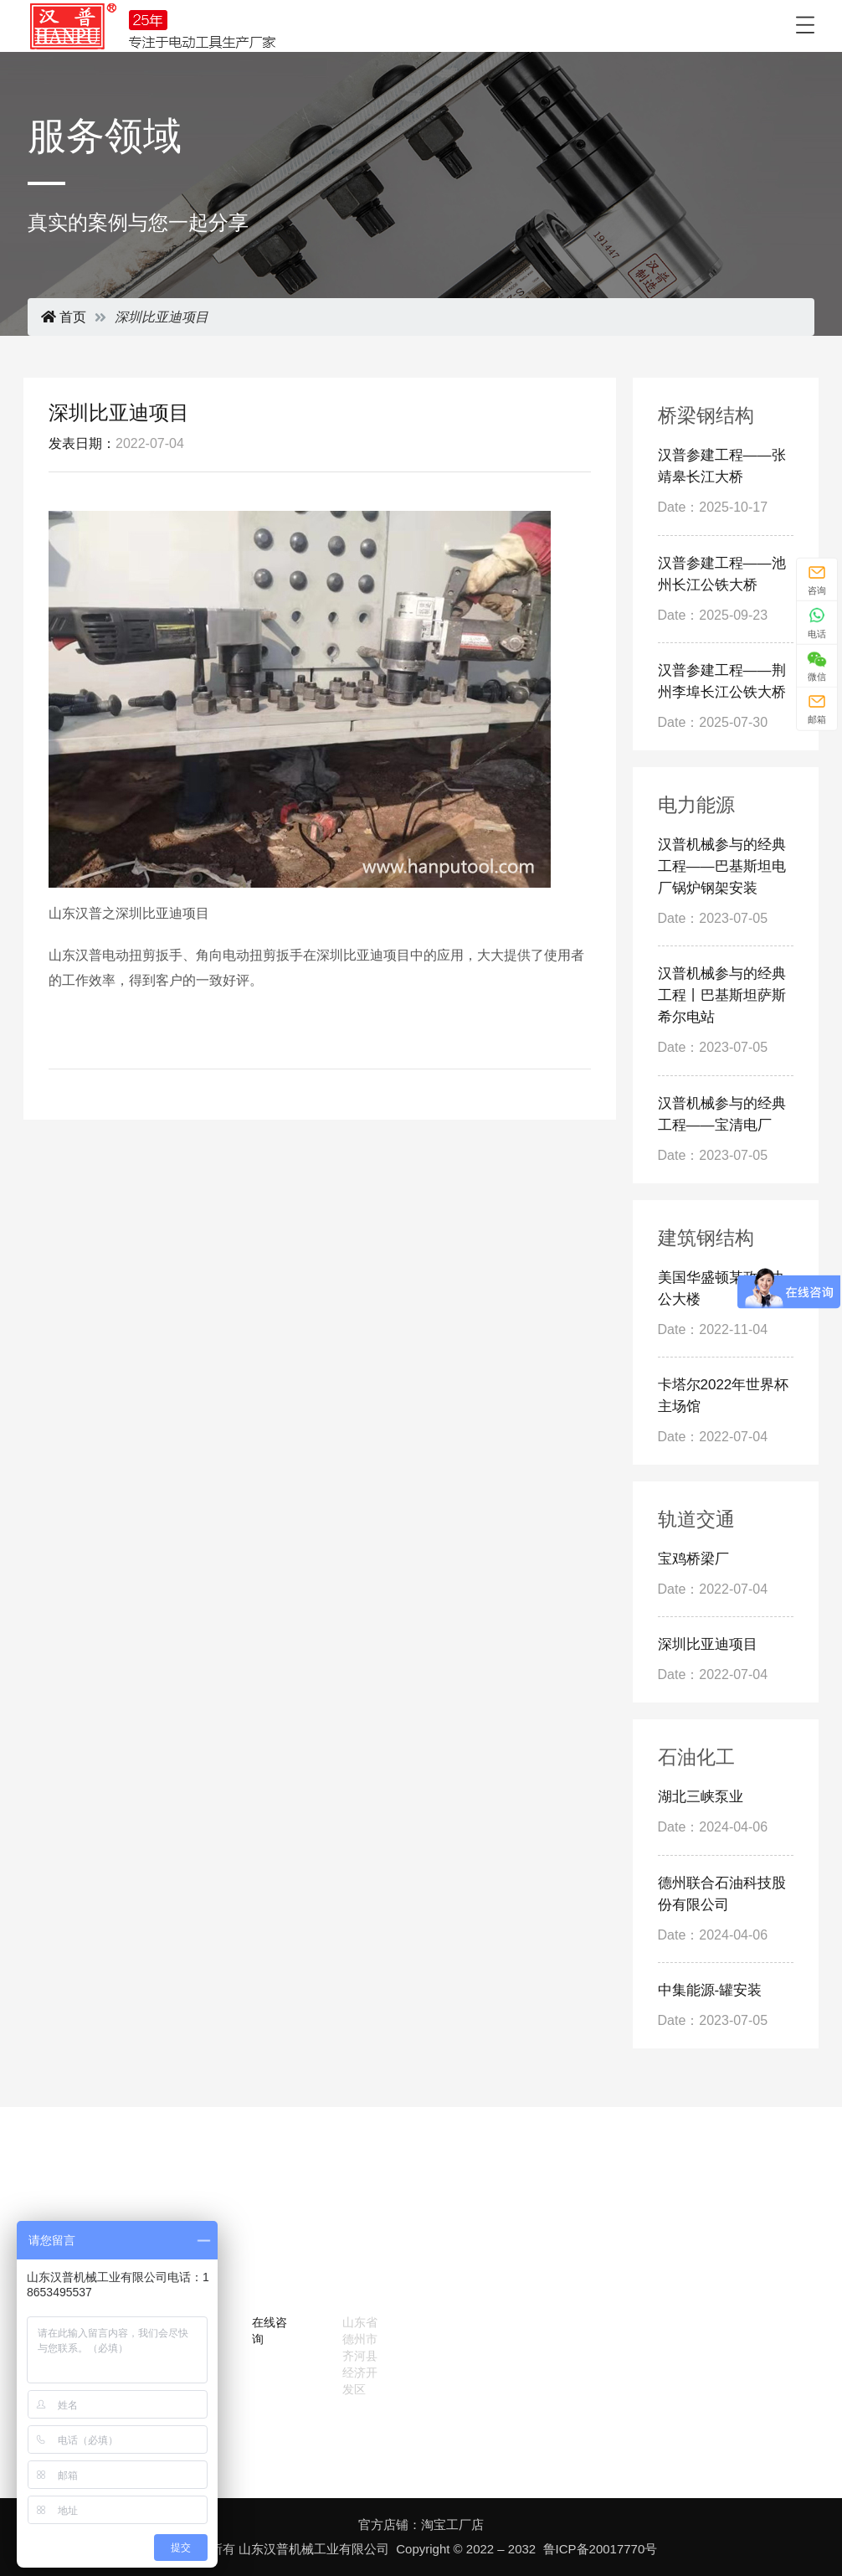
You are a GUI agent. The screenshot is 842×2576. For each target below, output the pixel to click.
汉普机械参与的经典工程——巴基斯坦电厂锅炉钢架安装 (722, 866)
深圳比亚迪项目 (707, 1644)
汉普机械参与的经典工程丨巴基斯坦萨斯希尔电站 (722, 995)
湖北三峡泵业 (700, 1797)
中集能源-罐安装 (710, 1990)
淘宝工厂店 (452, 2524)
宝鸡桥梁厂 (693, 1559)
